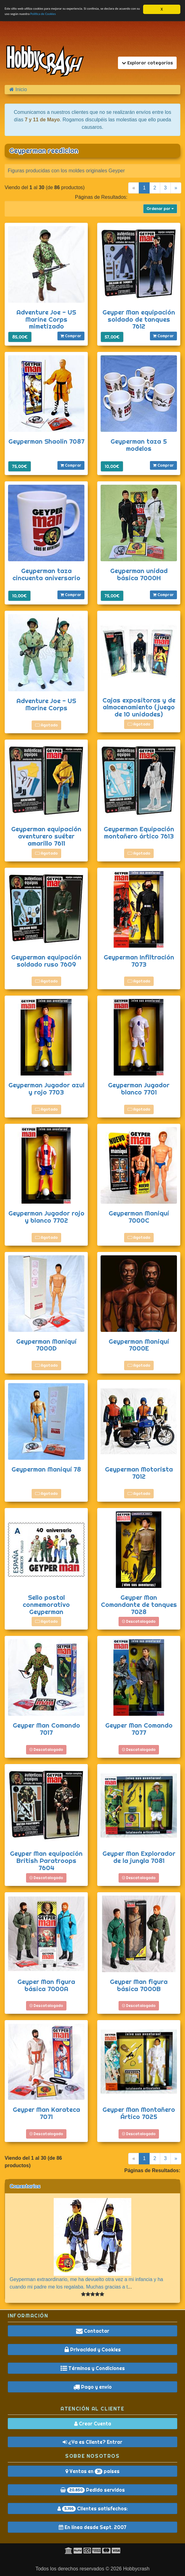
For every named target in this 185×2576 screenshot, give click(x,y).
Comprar (71, 336)
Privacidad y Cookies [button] (93, 2349)
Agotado (46, 725)
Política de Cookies (98, 16)
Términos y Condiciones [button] (93, 2368)
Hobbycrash (136, 2568)
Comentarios (25, 2186)
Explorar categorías (147, 62)
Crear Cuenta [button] (92, 2423)
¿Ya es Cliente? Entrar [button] (92, 2442)
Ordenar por (160, 208)
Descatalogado (139, 1621)
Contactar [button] (92, 2331)
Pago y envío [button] (92, 2387)
